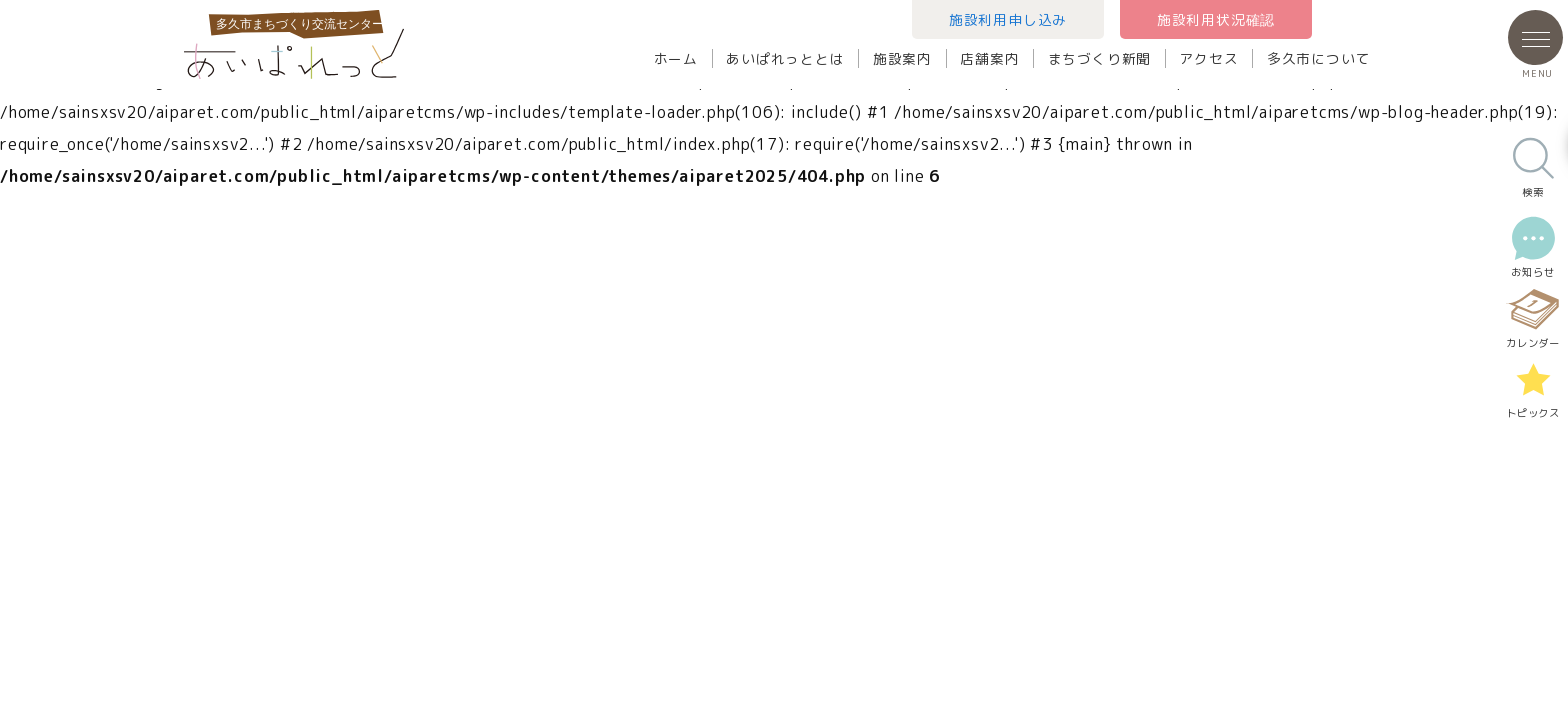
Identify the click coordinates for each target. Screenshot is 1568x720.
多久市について (1319, 58)
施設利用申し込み (1008, 19)
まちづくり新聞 (1100, 58)
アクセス (1208, 58)
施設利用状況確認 (1216, 19)
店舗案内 (989, 58)
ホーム (676, 58)
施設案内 (902, 58)
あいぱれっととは (785, 58)
